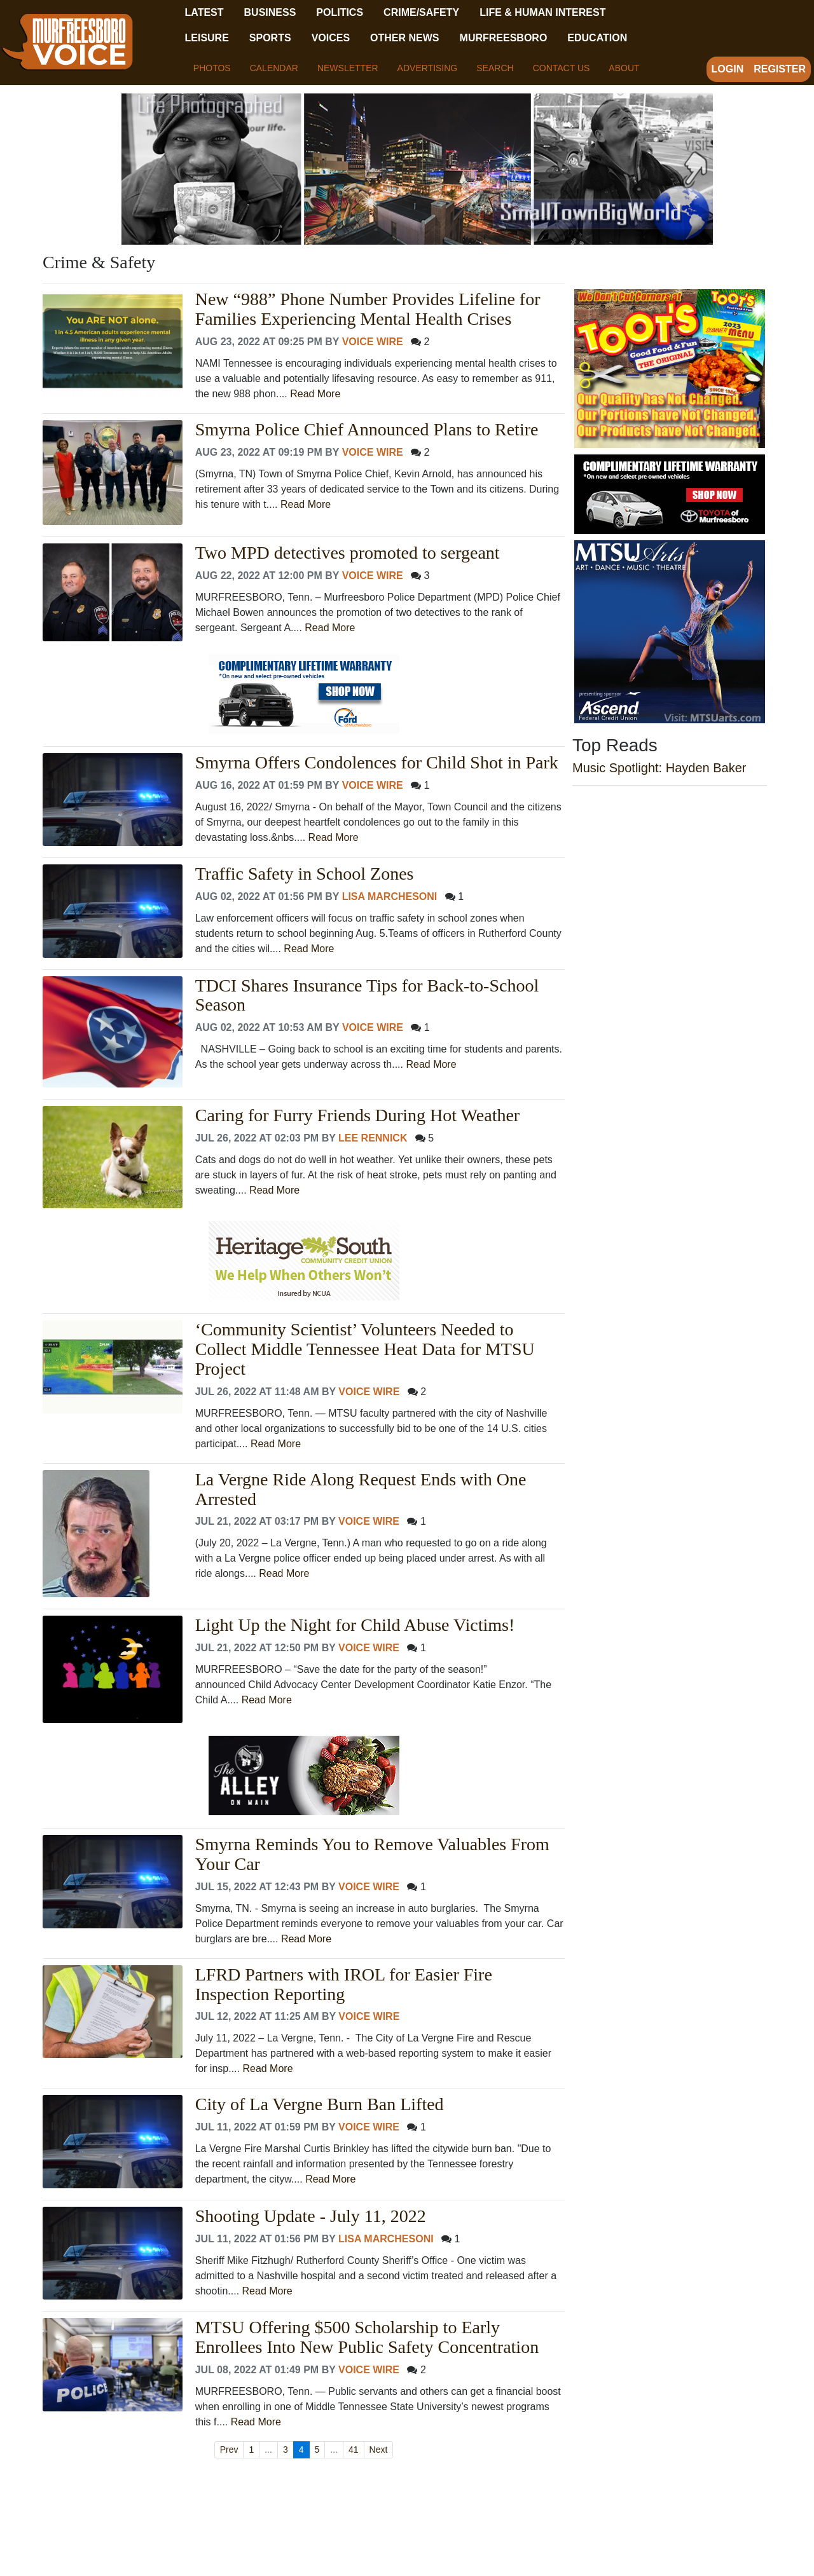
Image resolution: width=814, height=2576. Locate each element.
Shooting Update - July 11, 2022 (310, 2216)
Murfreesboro (504, 37)
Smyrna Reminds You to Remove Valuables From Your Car (372, 1854)
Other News (404, 37)
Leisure (206, 37)
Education (597, 37)
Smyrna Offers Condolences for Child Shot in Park (376, 762)
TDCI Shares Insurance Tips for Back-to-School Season (367, 995)
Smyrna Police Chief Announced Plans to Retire (367, 429)
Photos (212, 68)
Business (270, 12)
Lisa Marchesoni (390, 896)
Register (780, 69)
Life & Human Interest (542, 12)
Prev (229, 2449)
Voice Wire (372, 341)
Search (494, 68)
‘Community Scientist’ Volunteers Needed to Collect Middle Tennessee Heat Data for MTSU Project (365, 1349)
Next (378, 2449)
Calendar (274, 68)
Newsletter (347, 68)
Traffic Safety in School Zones (304, 873)
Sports (270, 37)
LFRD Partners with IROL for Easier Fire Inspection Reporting (343, 1984)
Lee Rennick (372, 1138)
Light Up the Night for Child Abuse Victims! (355, 1625)
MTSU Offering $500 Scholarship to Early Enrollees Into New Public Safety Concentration (367, 2337)
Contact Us (561, 68)
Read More (315, 393)
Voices (331, 37)
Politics (339, 12)
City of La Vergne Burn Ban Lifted (319, 2104)
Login (728, 69)
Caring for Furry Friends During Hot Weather (357, 1115)
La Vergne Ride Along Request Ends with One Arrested (361, 1489)
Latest (203, 12)
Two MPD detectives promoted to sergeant (347, 552)
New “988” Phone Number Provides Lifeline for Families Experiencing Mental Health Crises (368, 309)
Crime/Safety (421, 12)
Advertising (427, 68)
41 (353, 2449)
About (624, 68)
